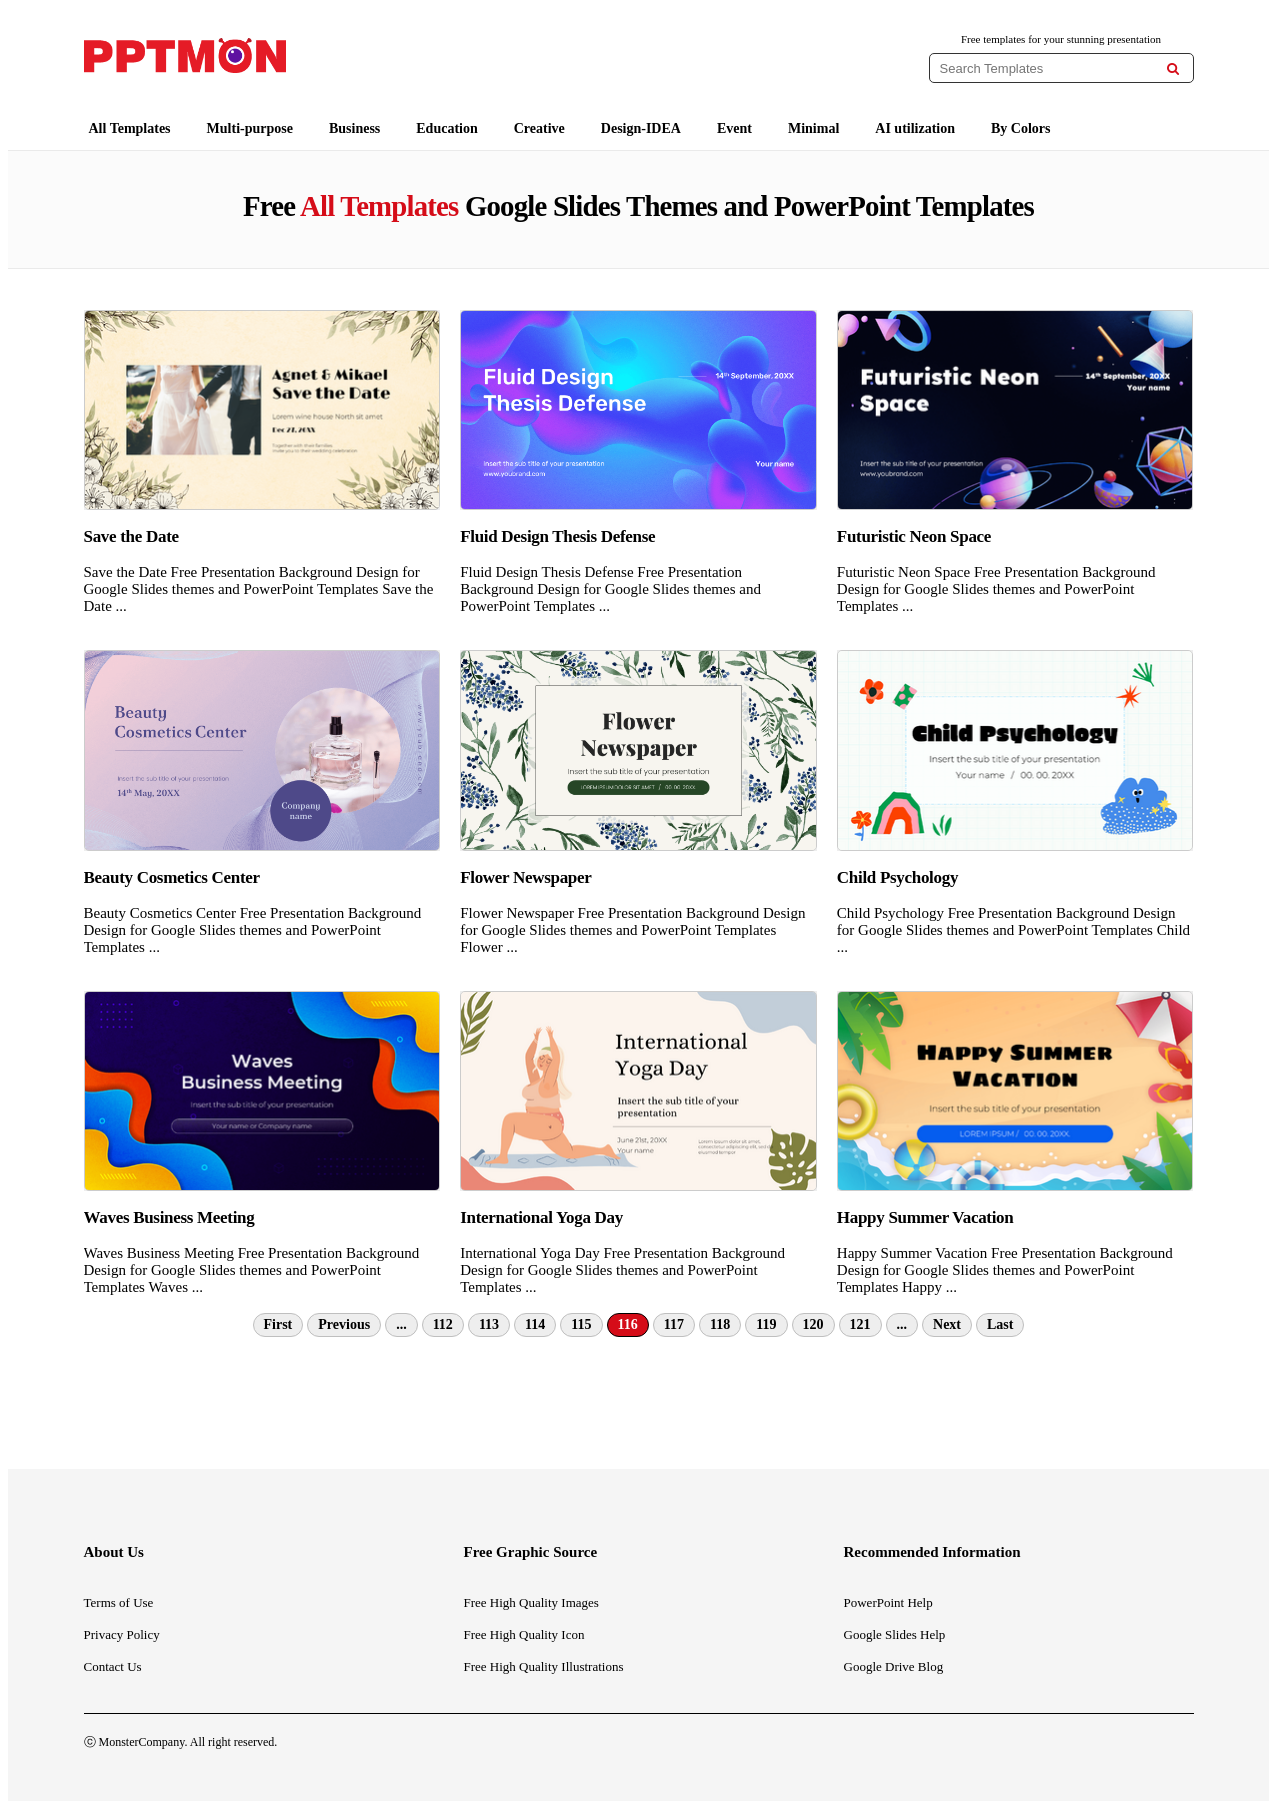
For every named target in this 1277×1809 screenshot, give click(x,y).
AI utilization (915, 128)
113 (489, 1324)
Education (446, 128)
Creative (539, 128)
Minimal (813, 128)
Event (734, 128)
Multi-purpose (250, 128)
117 (674, 1324)
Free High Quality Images (531, 1602)
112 (443, 1324)
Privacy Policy (122, 1634)
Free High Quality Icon (524, 1634)
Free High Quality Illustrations (544, 1666)
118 (720, 1324)
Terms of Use (119, 1602)
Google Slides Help (895, 1634)
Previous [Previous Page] (344, 1324)
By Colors (1021, 128)
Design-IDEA (641, 128)
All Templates (130, 128)
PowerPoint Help (888, 1602)
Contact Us (113, 1666)
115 (581, 1324)
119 (766, 1324)
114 (535, 1324)
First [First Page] (278, 1324)
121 (860, 1324)
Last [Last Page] (1000, 1324)
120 (813, 1324)
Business (354, 128)
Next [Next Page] (947, 1324)
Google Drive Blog (894, 1666)
